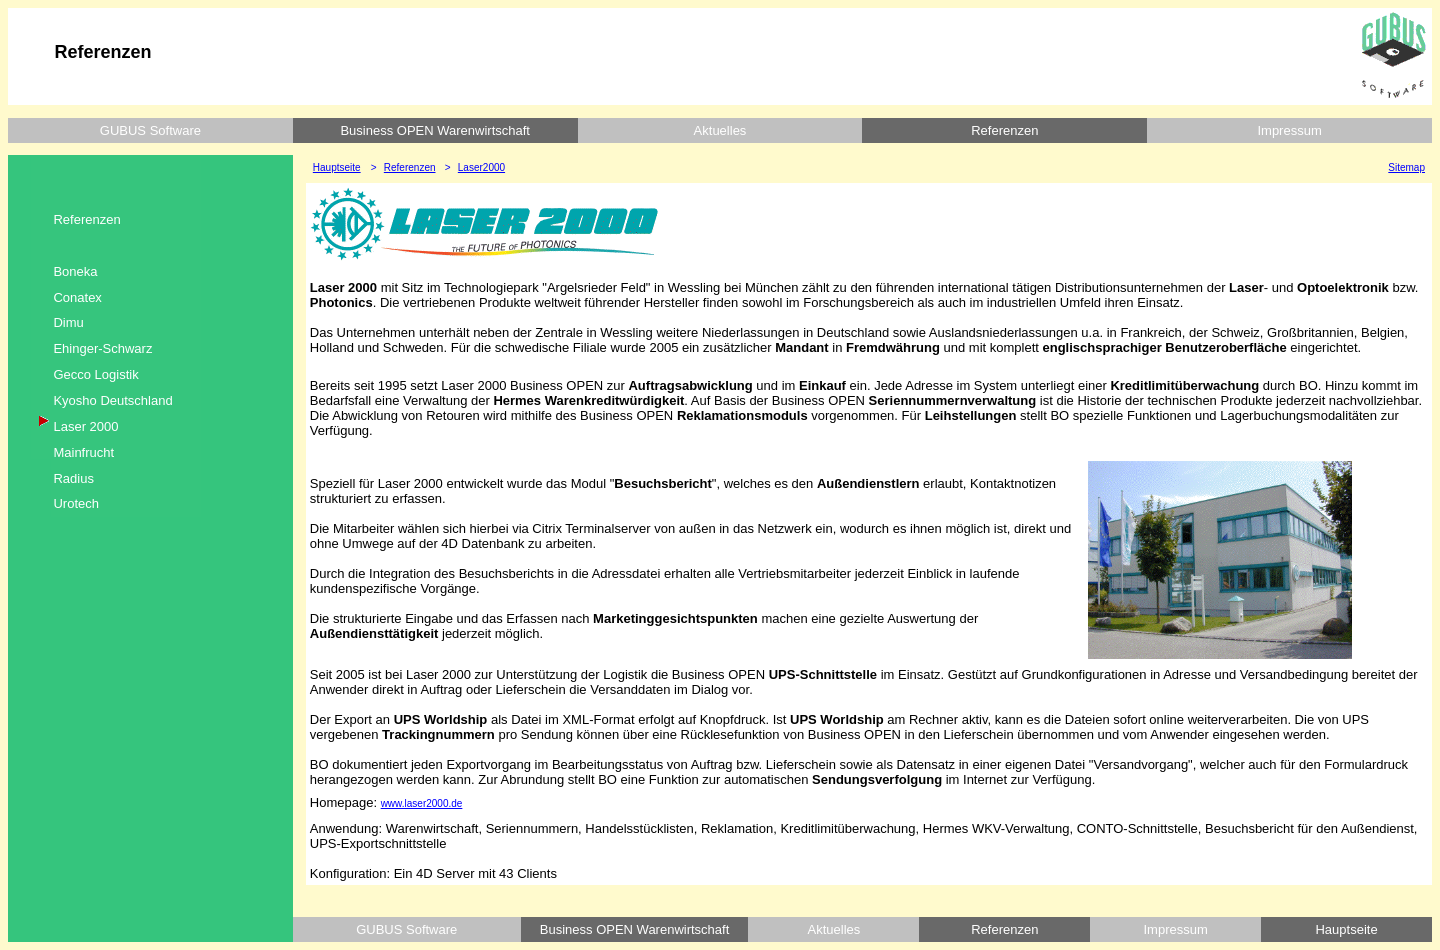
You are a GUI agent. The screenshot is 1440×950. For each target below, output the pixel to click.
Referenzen (1004, 130)
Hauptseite (1346, 929)
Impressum (1289, 130)
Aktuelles (720, 130)
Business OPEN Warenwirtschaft (435, 130)
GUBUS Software (150, 130)
